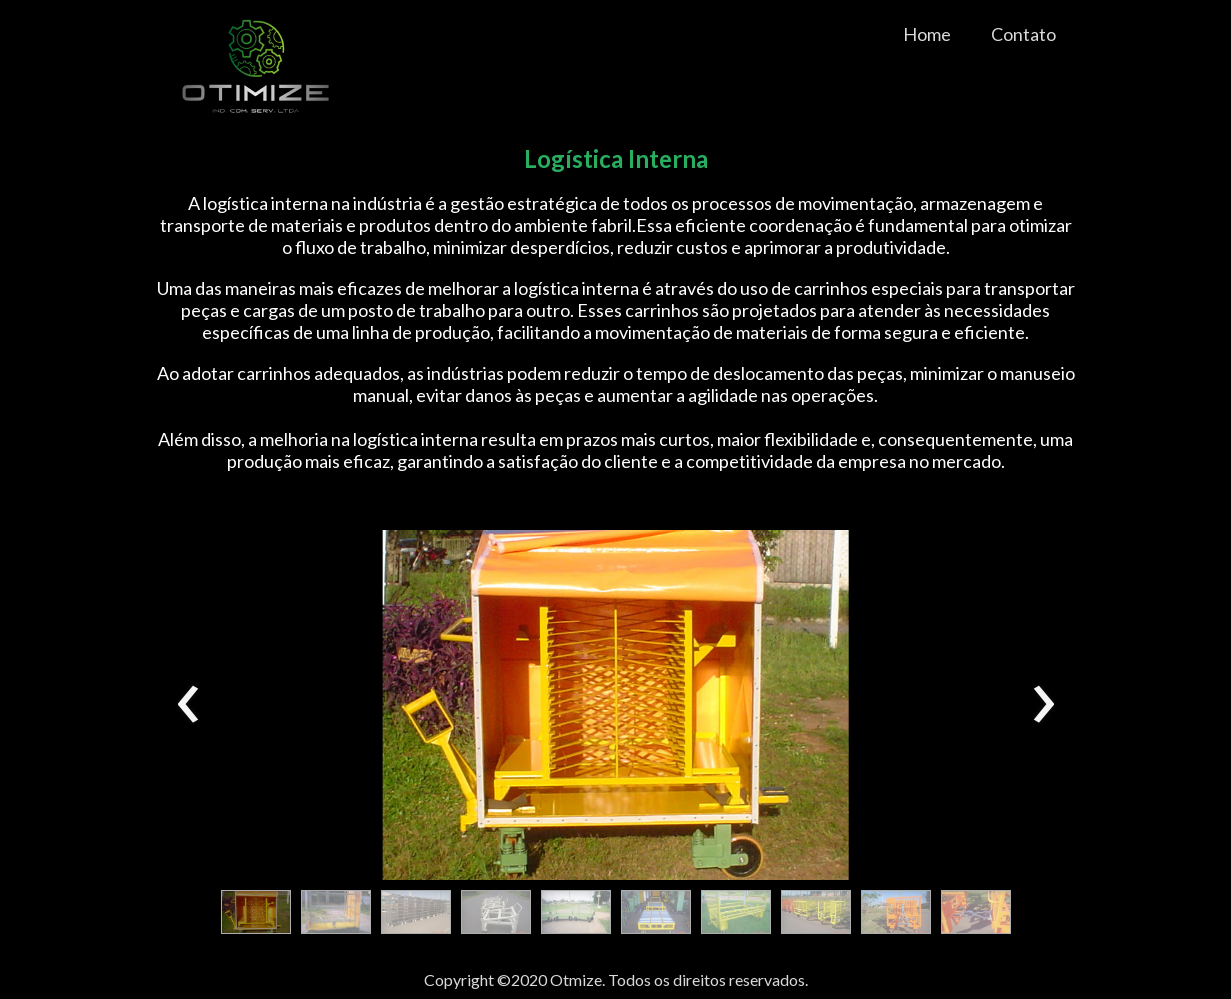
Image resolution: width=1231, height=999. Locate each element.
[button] (256, 912)
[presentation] (188, 705)
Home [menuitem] (927, 34)
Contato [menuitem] (1023, 34)
